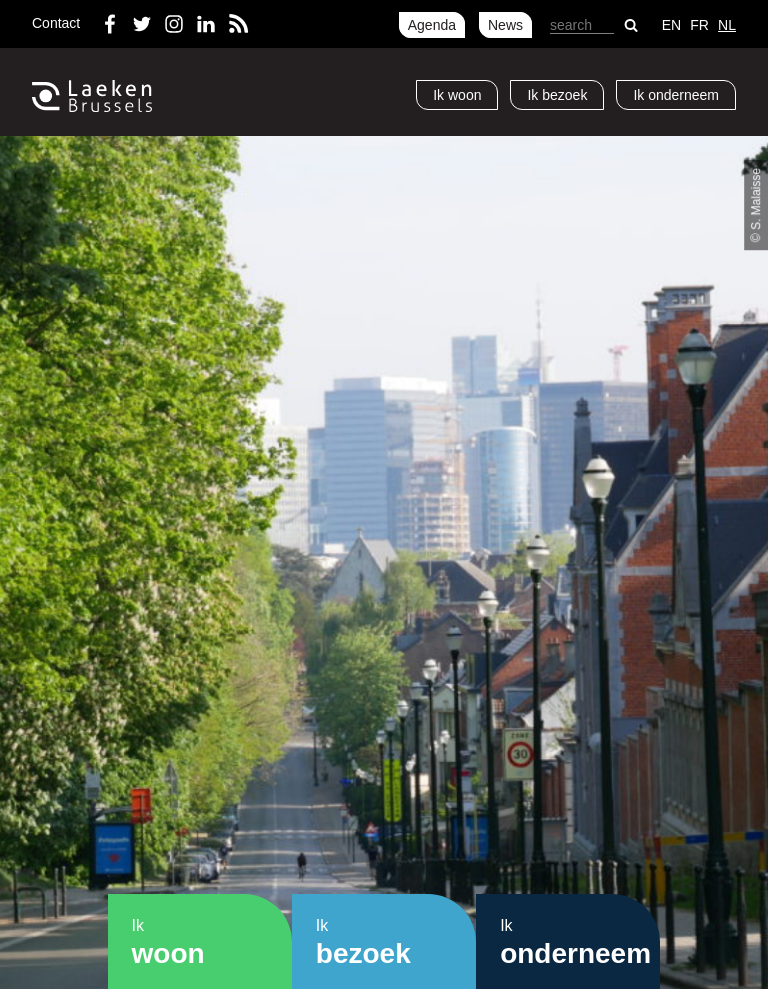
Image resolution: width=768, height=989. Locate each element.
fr (699, 25)
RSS (238, 20)
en (671, 25)
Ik (457, 95)
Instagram (174, 20)
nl (727, 25)
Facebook (110, 20)
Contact (56, 23)
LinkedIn (206, 20)
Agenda (432, 25)
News (505, 25)
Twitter (142, 20)
